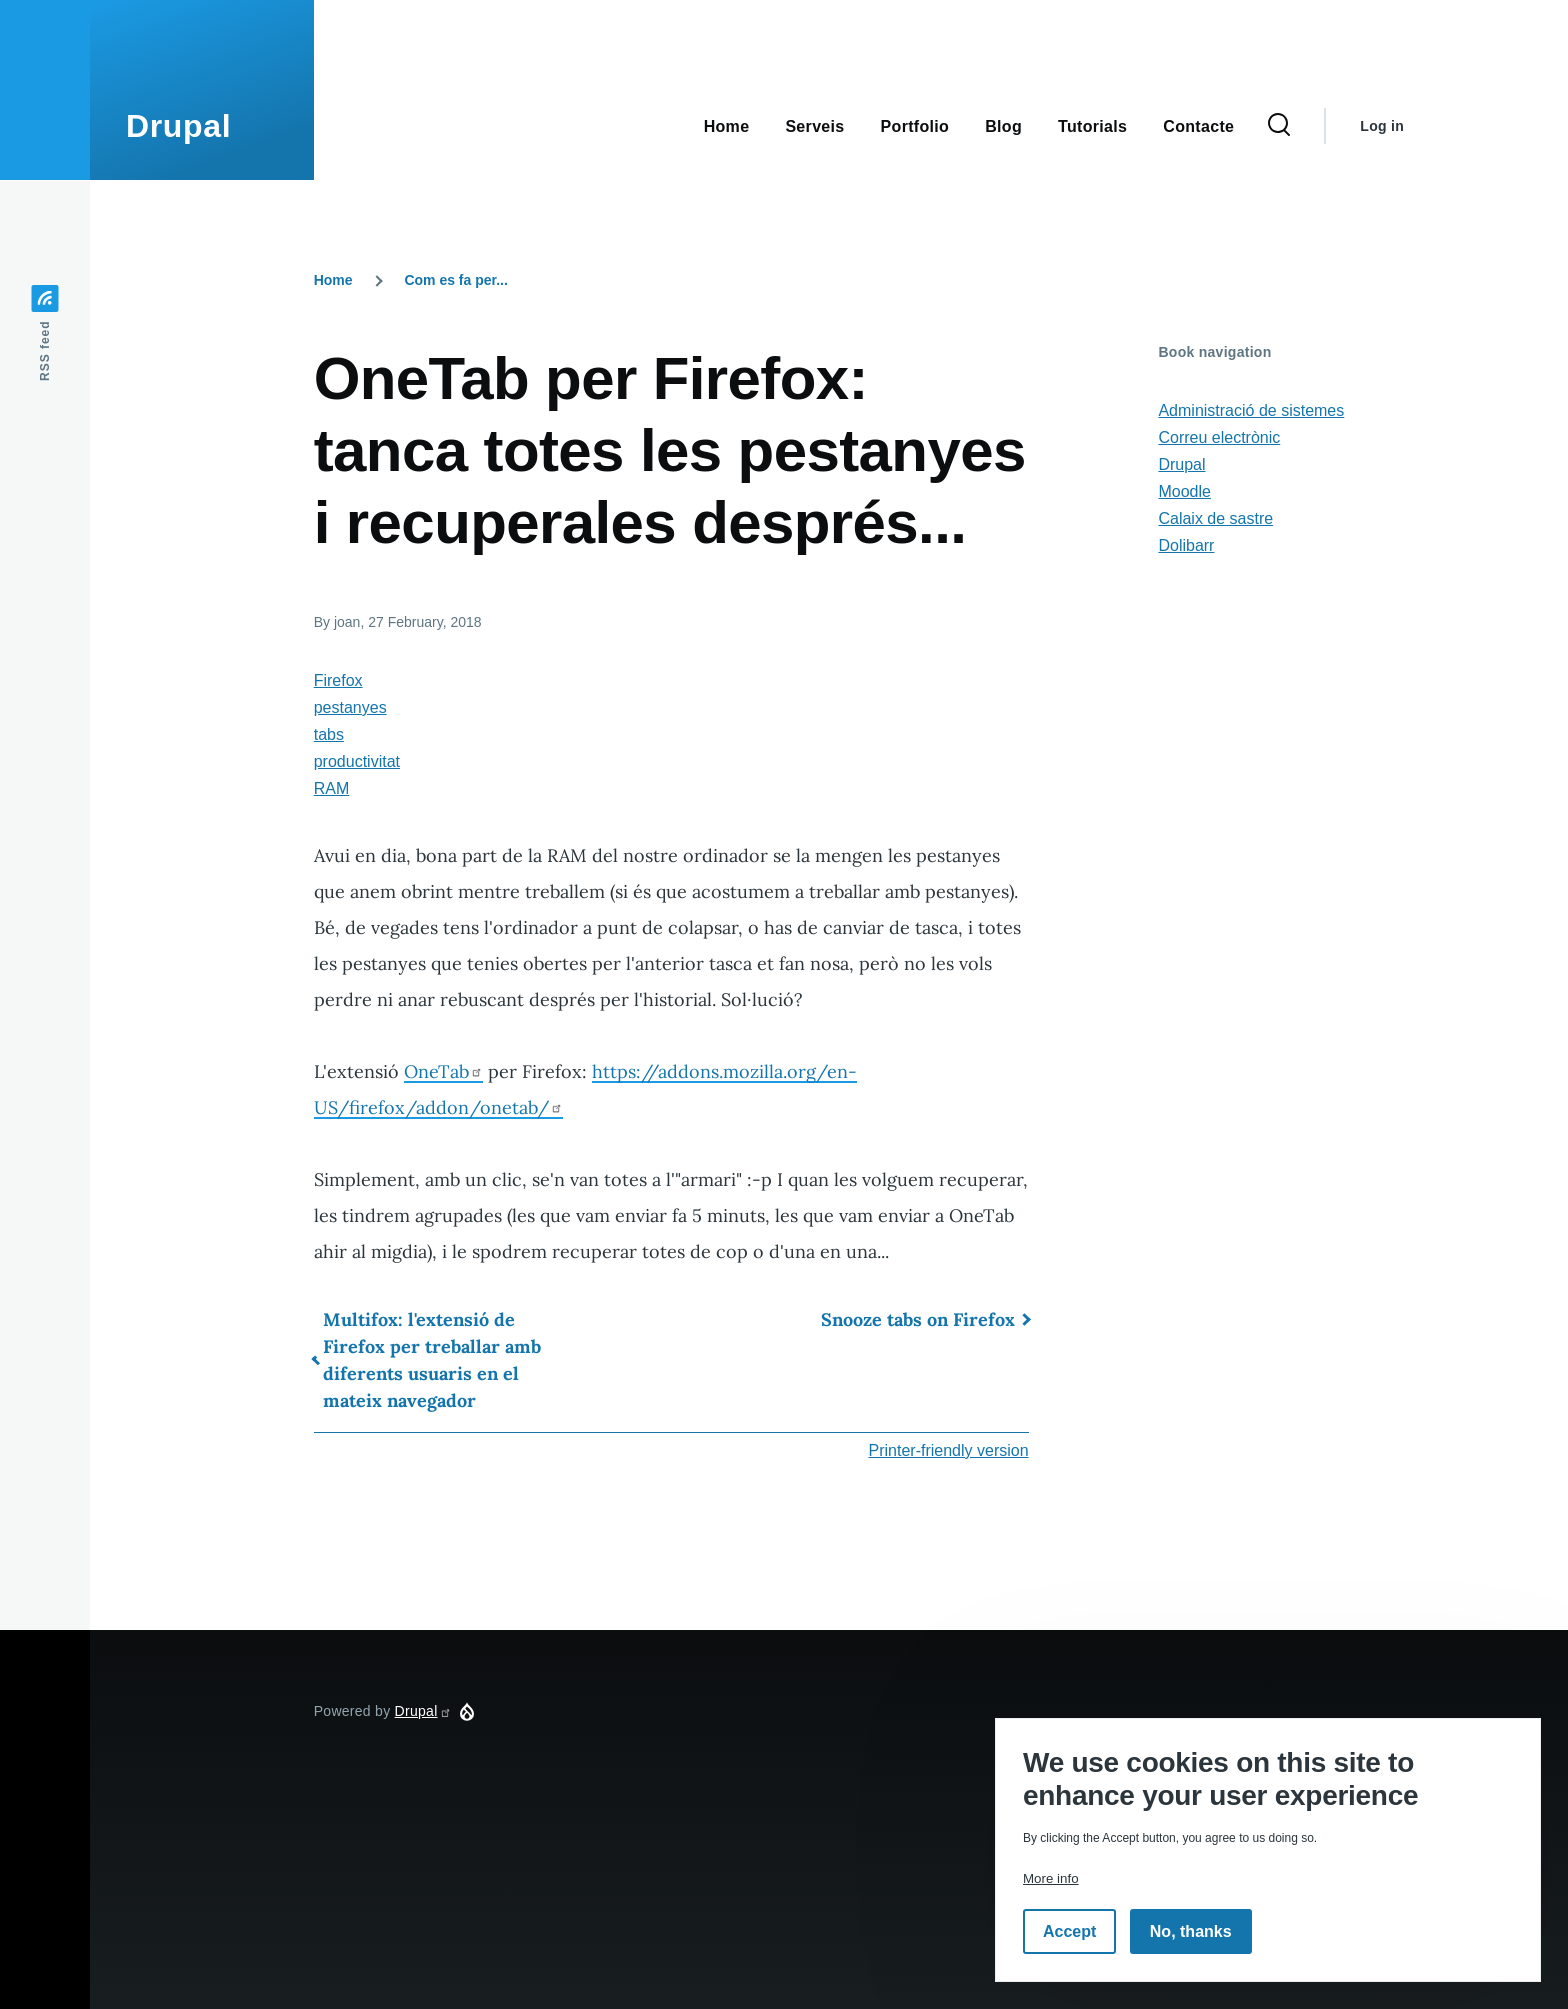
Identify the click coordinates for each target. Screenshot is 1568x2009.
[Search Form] (1279, 126)
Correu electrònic (1219, 437)
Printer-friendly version (949, 1450)
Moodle (1184, 491)
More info (1051, 1878)
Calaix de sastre (1215, 518)
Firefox (338, 680)
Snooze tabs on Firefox (918, 1319)
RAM (332, 788)
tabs (329, 734)
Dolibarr (1186, 545)
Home (333, 280)
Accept (1069, 1931)
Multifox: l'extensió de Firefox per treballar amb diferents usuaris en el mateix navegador (432, 1360)
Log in (1382, 126)
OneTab (443, 1071)
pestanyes (350, 707)
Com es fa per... (455, 280)
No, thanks (1191, 1931)
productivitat (357, 761)
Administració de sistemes (1251, 410)
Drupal (178, 126)
